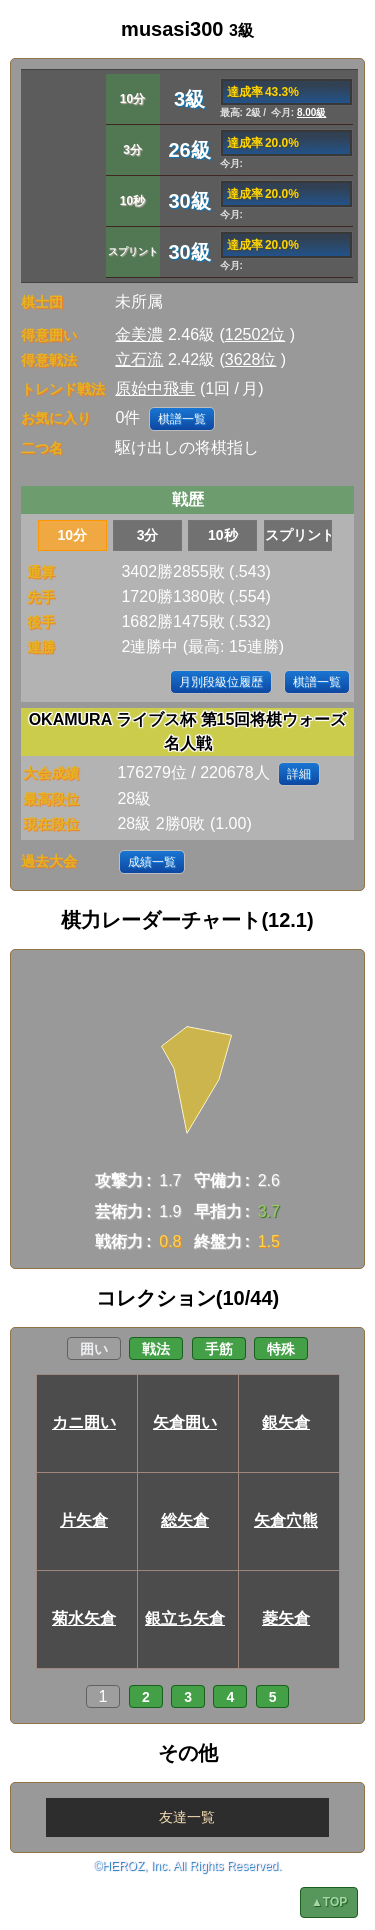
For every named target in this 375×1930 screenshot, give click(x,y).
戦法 (156, 1349)
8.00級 (311, 112)
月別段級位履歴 (221, 682)
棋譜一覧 (182, 419)
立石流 (139, 359)
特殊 (281, 1349)
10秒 (223, 535)
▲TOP (329, 1902)
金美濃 (139, 334)
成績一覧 (152, 862)
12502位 (255, 334)
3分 (148, 535)
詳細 (299, 774)
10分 (73, 535)
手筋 (219, 1349)
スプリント (298, 535)
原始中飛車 (155, 388)
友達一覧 (187, 1817)
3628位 (251, 359)
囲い (94, 1349)
